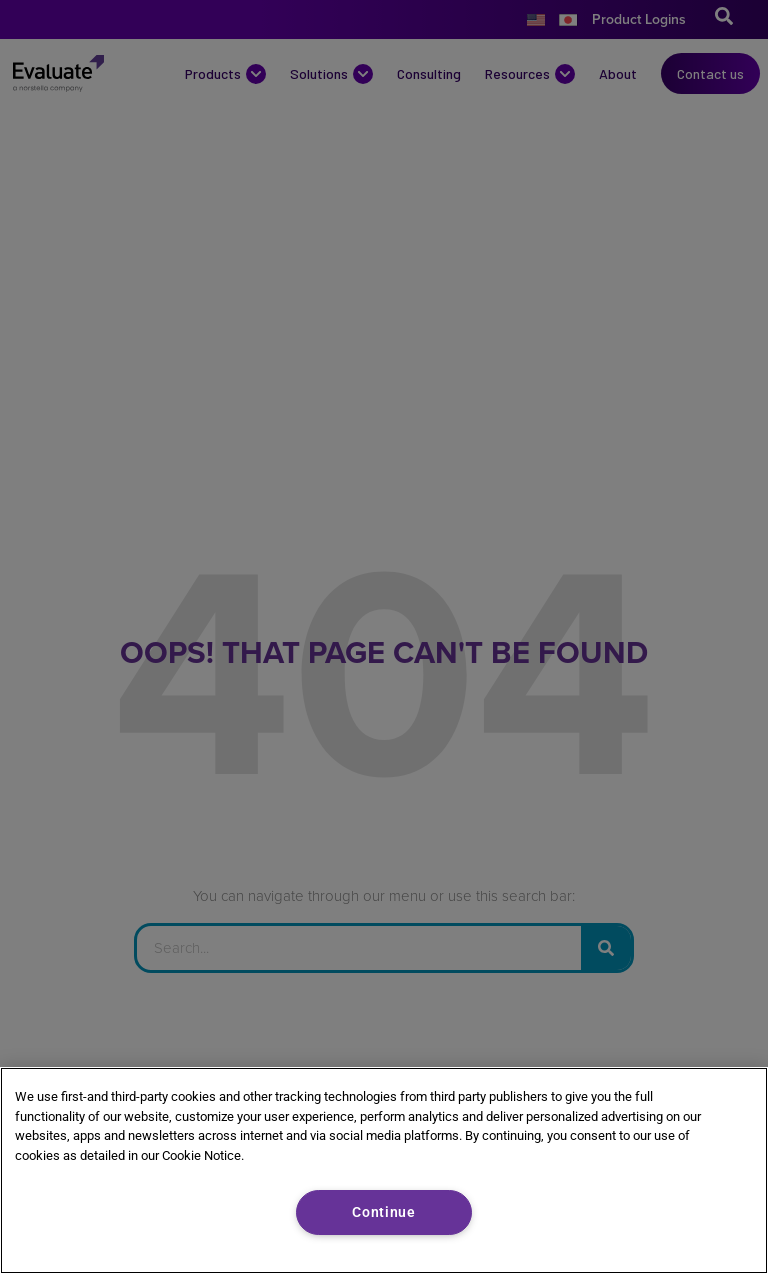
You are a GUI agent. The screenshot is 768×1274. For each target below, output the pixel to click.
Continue (384, 1212)
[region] (384, 1170)
